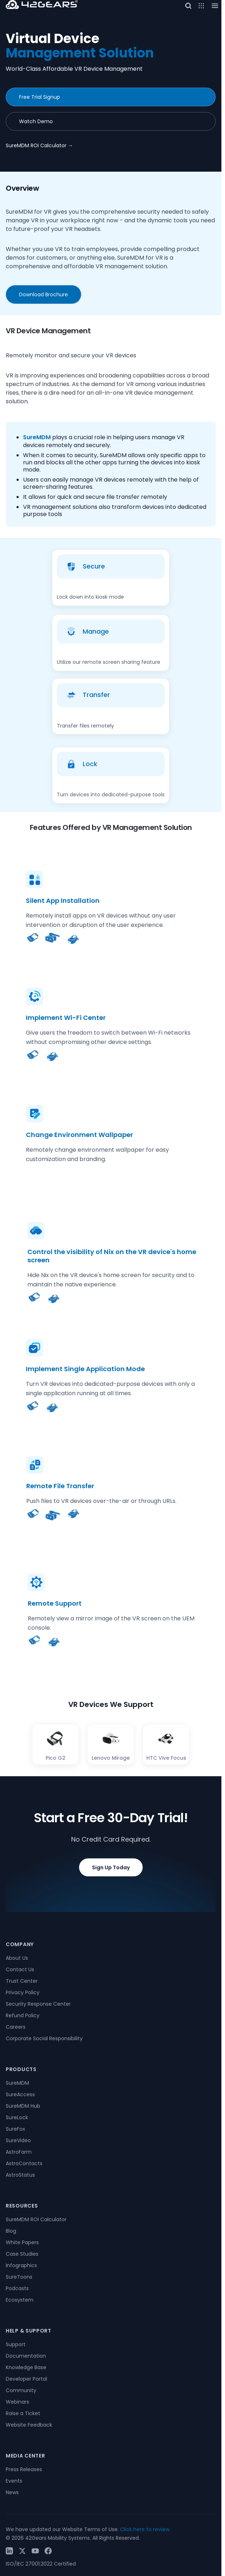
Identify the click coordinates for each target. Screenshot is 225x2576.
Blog (11, 2230)
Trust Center (22, 1981)
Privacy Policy (23, 1992)
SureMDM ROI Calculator (39, 145)
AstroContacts (24, 2163)
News (12, 2492)
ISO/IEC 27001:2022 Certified (41, 2563)
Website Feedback (29, 2424)
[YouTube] (35, 2550)
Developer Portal (26, 2378)
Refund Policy (23, 2015)
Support (16, 2344)
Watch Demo (36, 121)
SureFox (15, 2128)
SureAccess (20, 2094)
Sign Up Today (111, 1884)
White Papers (22, 2242)
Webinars (17, 2401)
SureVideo (18, 2140)
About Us (17, 1958)
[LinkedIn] (9, 2550)
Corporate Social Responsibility (44, 2038)
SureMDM (37, 437)
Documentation (26, 2355)
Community (21, 2390)
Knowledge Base (26, 2367)
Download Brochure (43, 294)
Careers (16, 2026)
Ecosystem (19, 2299)
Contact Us (20, 1969)
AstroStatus (20, 2174)
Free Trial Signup (39, 97)
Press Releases (24, 2469)
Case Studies (22, 2253)
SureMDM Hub (23, 2105)
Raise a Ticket (23, 2413)
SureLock (17, 2117)
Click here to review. (145, 2529)
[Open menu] (201, 6)
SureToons (19, 2276)
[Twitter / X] (22, 2550)
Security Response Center (38, 2004)
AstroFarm (19, 2151)
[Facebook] (48, 2550)
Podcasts (17, 2288)
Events (14, 2480)
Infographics (21, 2265)
